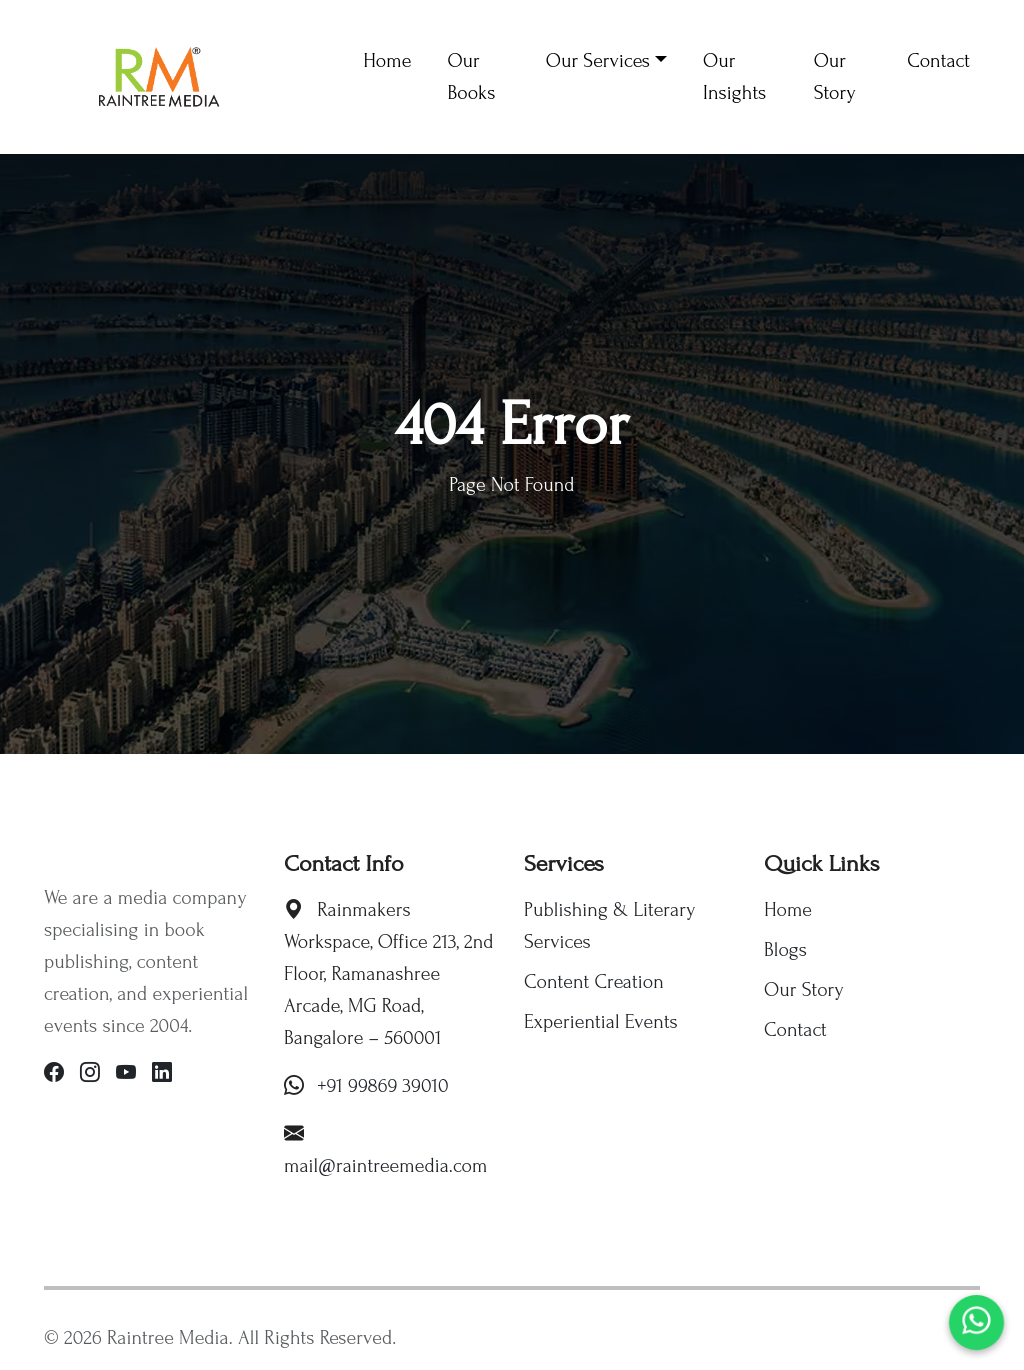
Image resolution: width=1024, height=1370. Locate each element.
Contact (795, 1030)
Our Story (804, 990)
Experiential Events (601, 1022)
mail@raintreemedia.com (386, 1166)
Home (788, 910)
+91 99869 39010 (383, 1086)
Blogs (785, 950)
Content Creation (594, 982)
